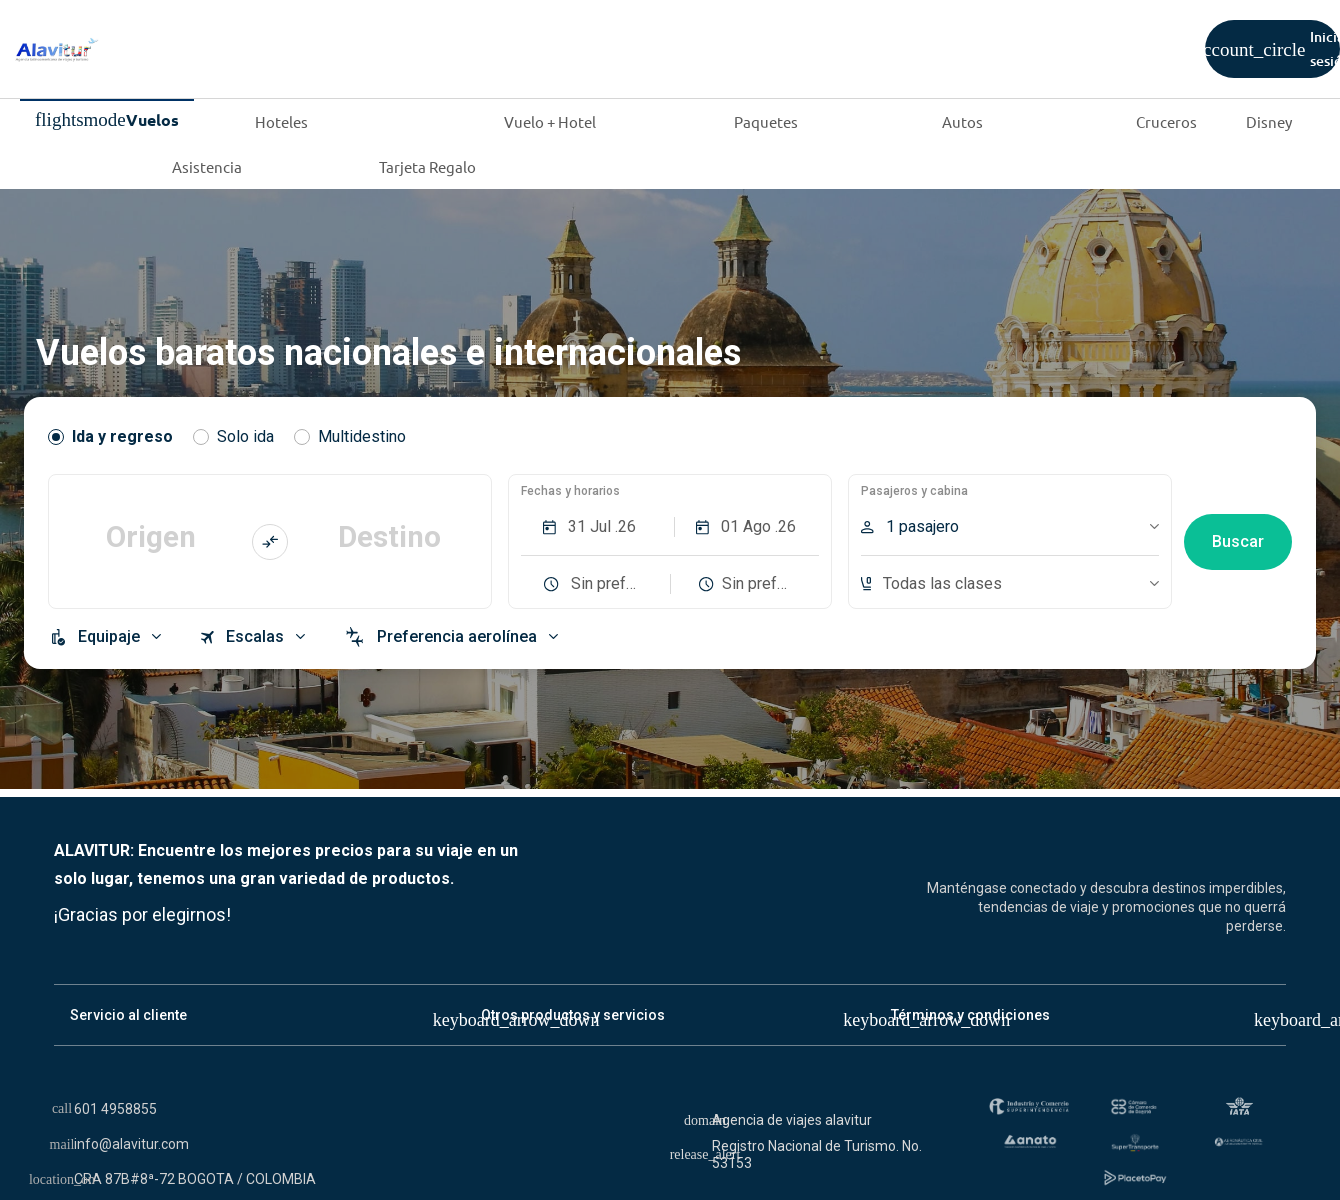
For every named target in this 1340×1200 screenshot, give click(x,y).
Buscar (1238, 541)
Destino (389, 536)
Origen (150, 536)
